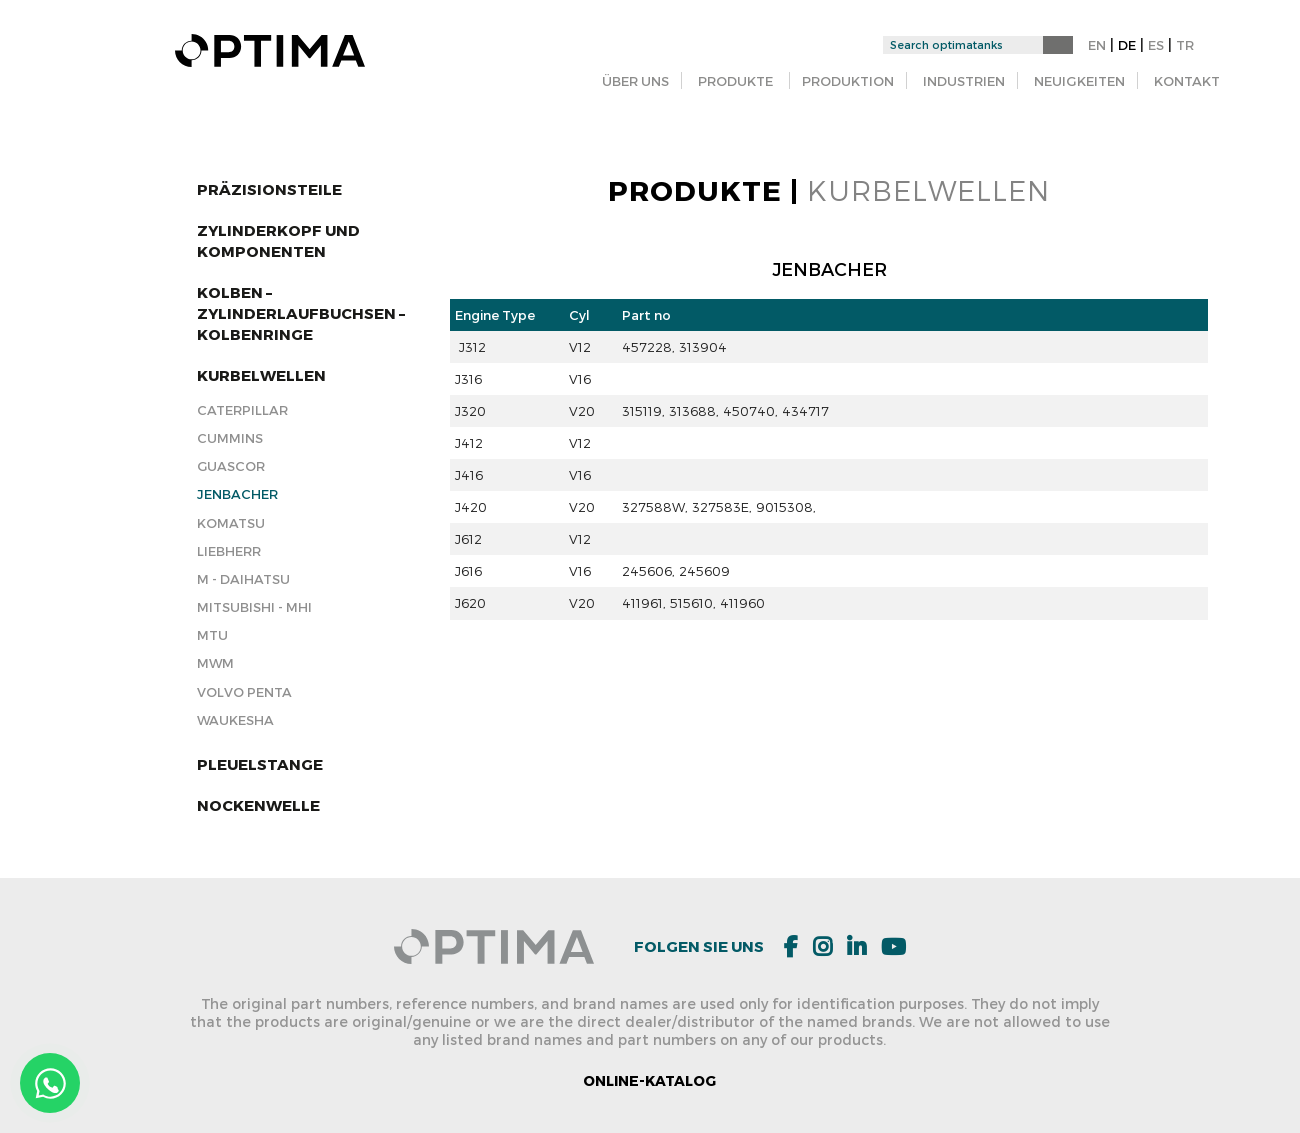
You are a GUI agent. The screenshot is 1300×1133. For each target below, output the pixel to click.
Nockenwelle (258, 805)
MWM (215, 663)
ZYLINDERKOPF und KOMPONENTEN (278, 240)
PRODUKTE (735, 81)
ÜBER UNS (635, 81)
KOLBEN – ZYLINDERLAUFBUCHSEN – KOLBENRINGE (301, 313)
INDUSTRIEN (964, 81)
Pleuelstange (260, 764)
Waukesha (235, 720)
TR (1185, 45)
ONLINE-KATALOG (649, 1080)
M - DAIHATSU (243, 579)
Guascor (231, 466)
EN (1097, 45)
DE (1127, 45)
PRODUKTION (848, 81)
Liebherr (229, 551)
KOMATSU (231, 523)
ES (1156, 45)
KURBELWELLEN (261, 375)
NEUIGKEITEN (1079, 81)
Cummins (230, 438)
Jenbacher (237, 494)
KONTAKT (1187, 81)
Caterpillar (242, 410)
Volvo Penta (244, 692)
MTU (212, 635)
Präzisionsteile (269, 189)
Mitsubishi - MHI (254, 607)
